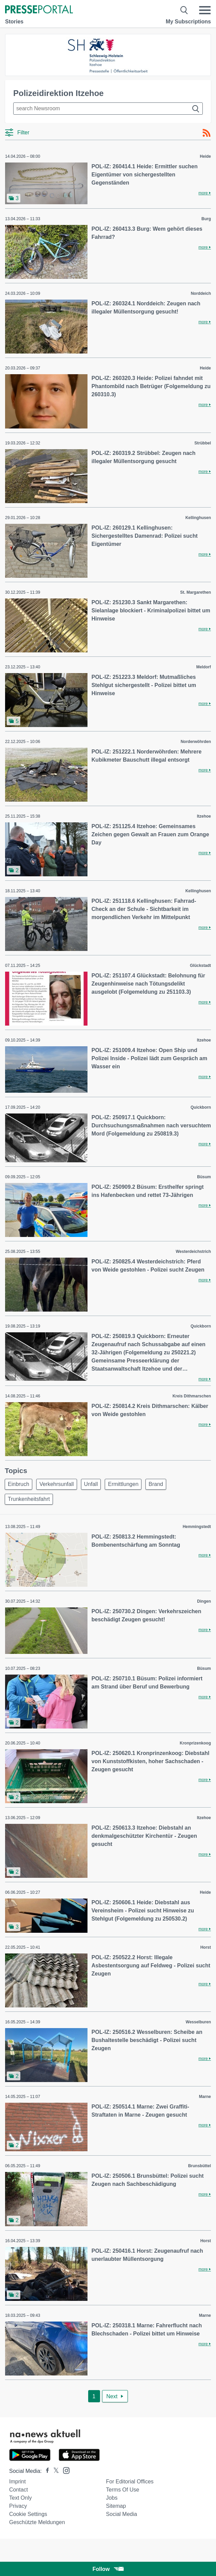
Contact (18, 2490)
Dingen (204, 1601)
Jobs (112, 2498)
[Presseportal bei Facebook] (45, 2471)
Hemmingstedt (197, 1526)
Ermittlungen (123, 1484)
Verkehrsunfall (56, 1484)
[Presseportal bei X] (54, 2471)
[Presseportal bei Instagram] (64, 2470)
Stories (14, 21)
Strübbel (202, 443)
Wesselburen (198, 2022)
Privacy (18, 2506)
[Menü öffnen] (205, 10)
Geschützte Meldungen (37, 2522)
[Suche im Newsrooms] (108, 108)
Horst (205, 1947)
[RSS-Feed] (206, 133)
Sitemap (116, 2506)
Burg (206, 218)
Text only (20, 2498)
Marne (205, 2096)
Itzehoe (204, 816)
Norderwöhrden (196, 741)
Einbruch (18, 1484)
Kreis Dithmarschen (192, 1396)
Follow (108, 2569)
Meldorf (203, 667)
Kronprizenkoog (195, 1743)
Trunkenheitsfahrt (29, 1499)
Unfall (91, 1484)
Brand (156, 1484)
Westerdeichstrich (193, 1251)
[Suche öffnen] (184, 10)
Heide (205, 156)
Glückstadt (200, 965)
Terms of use (122, 2490)
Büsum (204, 1177)
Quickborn (201, 1107)
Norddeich (201, 293)
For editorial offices (130, 2481)
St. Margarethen (195, 592)
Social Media (121, 2514)
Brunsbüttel (199, 2165)
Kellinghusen (198, 517)
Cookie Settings (28, 2514)
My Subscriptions (188, 21)
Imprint (17, 2481)
